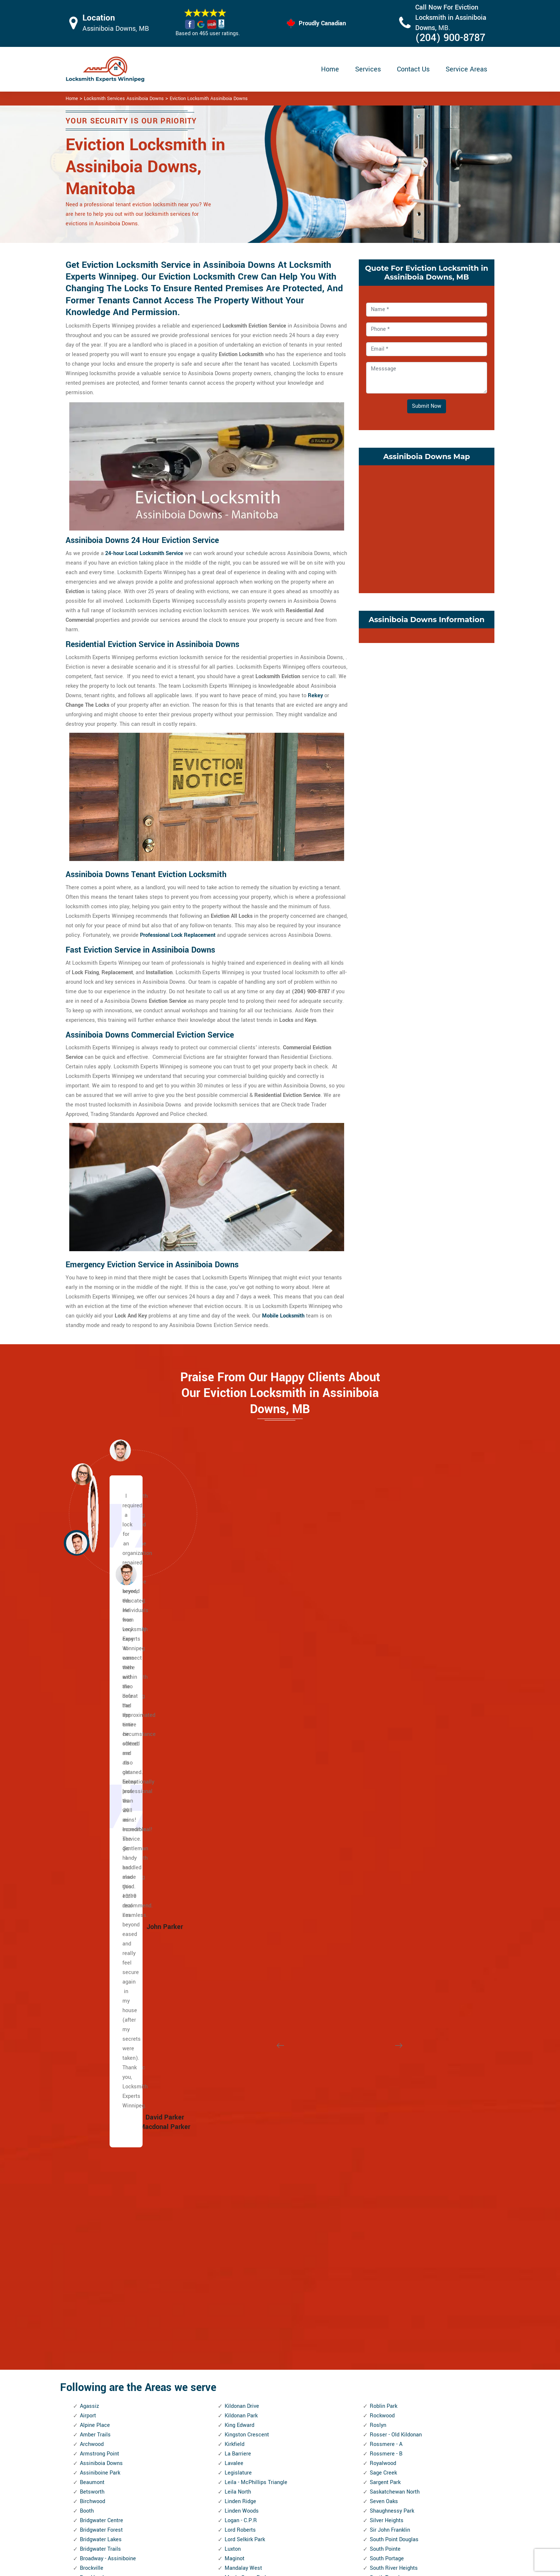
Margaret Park (242, 1854)
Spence (379, 1873)
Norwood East (241, 2121)
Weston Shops (387, 2321)
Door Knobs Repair (242, 2537)
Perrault (234, 2216)
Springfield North (390, 1883)
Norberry (235, 2054)
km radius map (426, 528)
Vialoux (378, 2178)
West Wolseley (388, 2292)
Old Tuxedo (238, 2150)
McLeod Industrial (246, 1892)
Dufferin (89, 2054)
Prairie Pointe (241, 2264)
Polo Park (236, 2235)
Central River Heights (105, 1921)
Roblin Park (383, 1664)
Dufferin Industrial (101, 2064)
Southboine (383, 1845)
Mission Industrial (246, 1978)
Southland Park (388, 1864)
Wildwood (381, 2350)
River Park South (245, 2359)
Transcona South (390, 2054)
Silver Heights (387, 1778)
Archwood (92, 1702)
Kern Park (91, 2378)
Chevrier (90, 1950)
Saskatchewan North (395, 1749)
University (382, 2131)
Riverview (236, 2397)
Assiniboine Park (100, 1730)
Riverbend (237, 2378)
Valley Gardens (388, 2150)
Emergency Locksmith (338, 2538)
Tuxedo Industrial (390, 2102)
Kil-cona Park (95, 2388)
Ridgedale (237, 2321)
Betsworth (92, 1749)
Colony (88, 1988)
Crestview (92, 2016)
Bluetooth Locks (330, 2495)
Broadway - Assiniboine (108, 1816)
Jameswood (94, 2350)
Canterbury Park (99, 1892)
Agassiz (89, 1664)
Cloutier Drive (96, 1978)
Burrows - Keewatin (103, 1883)
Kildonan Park (241, 1673)
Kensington (93, 2369)
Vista (376, 2207)
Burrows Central (99, 1873)
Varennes (381, 2159)
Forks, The (92, 2188)
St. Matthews (386, 1950)
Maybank (235, 1883)
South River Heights (394, 1826)
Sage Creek (383, 1730)
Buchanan (92, 1854)
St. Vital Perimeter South (400, 1978)
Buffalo (88, 1864)
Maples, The (239, 1845)
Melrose (234, 1930)
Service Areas (466, 69)
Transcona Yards (390, 2064)
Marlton (234, 1864)
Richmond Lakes (245, 2302)
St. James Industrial (394, 1921)
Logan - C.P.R (241, 1778)
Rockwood (382, 1673)
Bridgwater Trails (100, 1807)
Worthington (384, 2407)
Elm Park (90, 2140)
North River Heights (248, 2092)
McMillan (236, 1902)
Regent (233, 2292)
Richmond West (244, 2312)
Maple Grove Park (246, 1835)
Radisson (236, 2283)
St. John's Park (388, 1930)
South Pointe (385, 1807)
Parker (232, 2188)
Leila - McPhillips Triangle (256, 1740)
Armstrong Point (99, 1711)
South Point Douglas (394, 1797)
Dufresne (91, 2073)
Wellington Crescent (394, 2235)
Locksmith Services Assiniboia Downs (124, 98)
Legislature (238, 1730)
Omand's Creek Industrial (255, 2159)
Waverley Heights (391, 2216)
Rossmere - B (386, 1711)
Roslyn (378, 1683)
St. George (382, 1911)
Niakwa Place (241, 2045)
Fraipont (90, 2207)
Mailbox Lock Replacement (344, 2523)
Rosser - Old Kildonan (396, 1692)
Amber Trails (95, 1692)
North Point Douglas (249, 2083)
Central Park (94, 1911)
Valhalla (379, 2140)
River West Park (244, 2369)
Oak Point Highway (247, 2140)
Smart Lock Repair (242, 2523)
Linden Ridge (240, 1759)
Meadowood (239, 1911)
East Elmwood (97, 2111)
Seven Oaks (384, 1759)
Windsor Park (386, 2378)
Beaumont (92, 1740)
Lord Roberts (240, 1788)
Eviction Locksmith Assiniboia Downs (209, 98)
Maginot (234, 1816)
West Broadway (388, 2254)
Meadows (236, 1921)
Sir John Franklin (390, 1788)
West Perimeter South (396, 2283)
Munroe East (240, 1997)
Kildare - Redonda (101, 2397)
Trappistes (382, 2073)
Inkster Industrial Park (106, 2321)
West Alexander (389, 2245)
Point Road (238, 2226)
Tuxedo (378, 2092)
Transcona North (390, 2045)
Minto (232, 1959)
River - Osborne (243, 2340)
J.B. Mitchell (95, 2340)
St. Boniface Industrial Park (402, 1902)
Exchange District (101, 2169)
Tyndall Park (384, 2111)
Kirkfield (234, 1702)
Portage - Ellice (243, 2254)
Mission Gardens (245, 1969)
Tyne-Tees (382, 2121)
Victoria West (386, 2197)
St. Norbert (383, 1959)
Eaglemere (93, 2092)
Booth (87, 1769)
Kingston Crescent (247, 1692)
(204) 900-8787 (450, 38)
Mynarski (236, 2026)
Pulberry (234, 2273)
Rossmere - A (386, 1702)
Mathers (235, 1873)
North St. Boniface (247, 2102)
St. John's (382, 1940)
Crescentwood (97, 2007)
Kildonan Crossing (102, 2407)
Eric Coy (89, 2159)
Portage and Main (246, 2245)
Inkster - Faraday (100, 2302)
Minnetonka (239, 1940)
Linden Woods (242, 1769)
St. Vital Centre (388, 1969)
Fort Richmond (97, 2197)
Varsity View (385, 2169)
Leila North (238, 1749)
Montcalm (237, 1988)
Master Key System (243, 2494)
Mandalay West (243, 1826)
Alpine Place (95, 1683)
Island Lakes (95, 2331)
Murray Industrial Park (251, 2016)
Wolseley (381, 2388)
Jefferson (91, 2359)
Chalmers (91, 1940)
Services (368, 69)
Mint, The (236, 1950)
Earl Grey (91, 2102)
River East (237, 2350)
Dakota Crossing (99, 2026)
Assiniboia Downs (101, 1721)
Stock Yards (384, 1988)
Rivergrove (237, 2388)
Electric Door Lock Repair (250, 2508)
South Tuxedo (386, 1835)
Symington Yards (390, 2007)
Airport (88, 1673)
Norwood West (242, 2131)
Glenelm (90, 2235)
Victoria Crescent (391, 2188)
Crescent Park (97, 1997)
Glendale (90, 2226)
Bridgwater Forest (101, 1788)
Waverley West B (390, 2226)
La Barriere (238, 1711)
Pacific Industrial (245, 2169)
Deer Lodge (93, 2045)
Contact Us (413, 69)
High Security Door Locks (250, 2480)
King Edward (239, 1683)
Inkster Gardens (99, 2312)
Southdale (382, 1854)
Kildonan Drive (242, 1664)
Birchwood (92, 1759)
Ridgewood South (246, 2331)
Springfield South (390, 1892)
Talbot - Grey (385, 2016)
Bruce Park (93, 1845)
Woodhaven (384, 2397)
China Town (93, 1959)
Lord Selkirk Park (245, 1797)
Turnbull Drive (386, 2083)
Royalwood (383, 1721)
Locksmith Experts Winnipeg (328, 2567)
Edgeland (91, 2131)
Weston (379, 2312)
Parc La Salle (241, 2178)
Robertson (237, 2407)
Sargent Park (385, 1740)
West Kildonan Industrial (399, 2273)
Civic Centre (94, 1969)
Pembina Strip (242, 2207)
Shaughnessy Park (392, 1769)
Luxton (233, 1807)
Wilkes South (385, 2359)
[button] (126, 1574)
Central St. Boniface (104, 1930)
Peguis (233, 2197)
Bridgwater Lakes (101, 1797)
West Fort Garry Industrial (401, 2264)
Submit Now (426, 406)
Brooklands (93, 1835)
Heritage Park (96, 2283)
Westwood (382, 2331)
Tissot (377, 2035)
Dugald (88, 2083)
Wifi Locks (323, 2509)
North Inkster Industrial (252, 2073)
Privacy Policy (328, 2480)
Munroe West (241, 2007)
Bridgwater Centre (101, 1778)
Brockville (91, 1826)
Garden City (94, 2216)
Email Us (417, 2479)
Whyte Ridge (385, 2340)
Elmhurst (91, 2150)
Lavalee (234, 1721)
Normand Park (242, 2064)
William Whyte (387, 2369)
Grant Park (92, 2254)
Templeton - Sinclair (394, 2026)
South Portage (387, 1816)
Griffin (87, 2273)
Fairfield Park (96, 2178)
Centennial (93, 1902)
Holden (88, 2292)
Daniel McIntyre (99, 2035)
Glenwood (92, 2245)
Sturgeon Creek (388, 1997)
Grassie (89, 2264)
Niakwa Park (239, 2035)
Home (330, 69)
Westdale (381, 2302)
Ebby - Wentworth (101, 2121)
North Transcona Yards (252, 2111)
